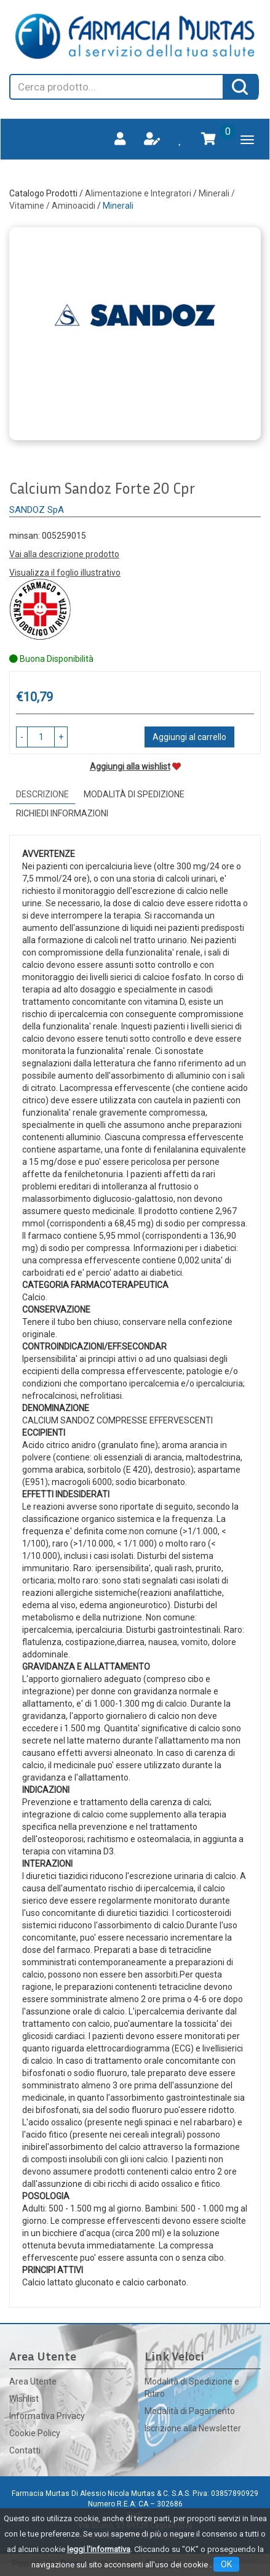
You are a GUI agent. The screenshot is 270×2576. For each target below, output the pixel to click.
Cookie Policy (34, 2433)
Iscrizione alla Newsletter (193, 2428)
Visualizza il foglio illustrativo (65, 573)
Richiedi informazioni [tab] (62, 813)
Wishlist (24, 2399)
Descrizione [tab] (42, 794)
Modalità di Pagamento (190, 2411)
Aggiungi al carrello (189, 737)
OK (226, 2564)
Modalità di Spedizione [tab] (134, 794)
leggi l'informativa (98, 2549)
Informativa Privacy (47, 2416)
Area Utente (33, 2381)
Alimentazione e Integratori (138, 193)
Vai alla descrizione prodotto (64, 554)
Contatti (25, 2450)
